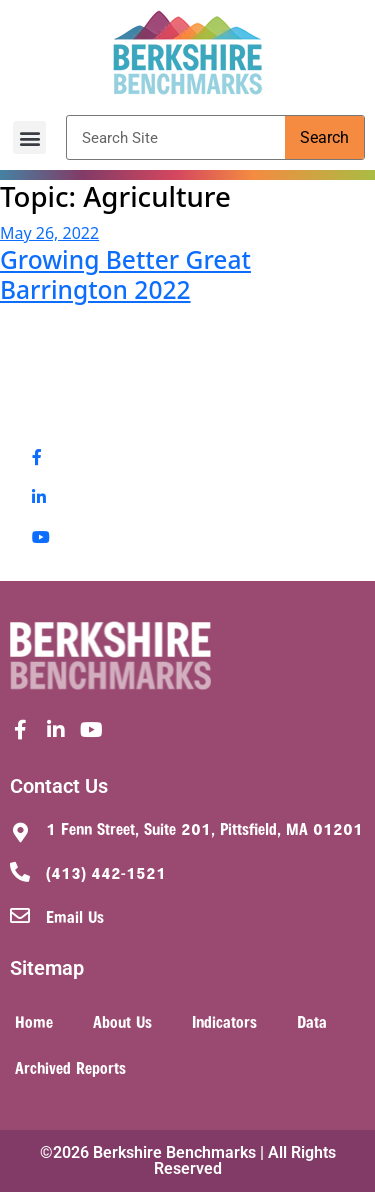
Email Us (75, 916)
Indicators (224, 1021)
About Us (122, 1021)
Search (324, 137)
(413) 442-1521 (106, 872)
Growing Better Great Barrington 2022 (125, 274)
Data (312, 1021)
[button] (29, 137)
